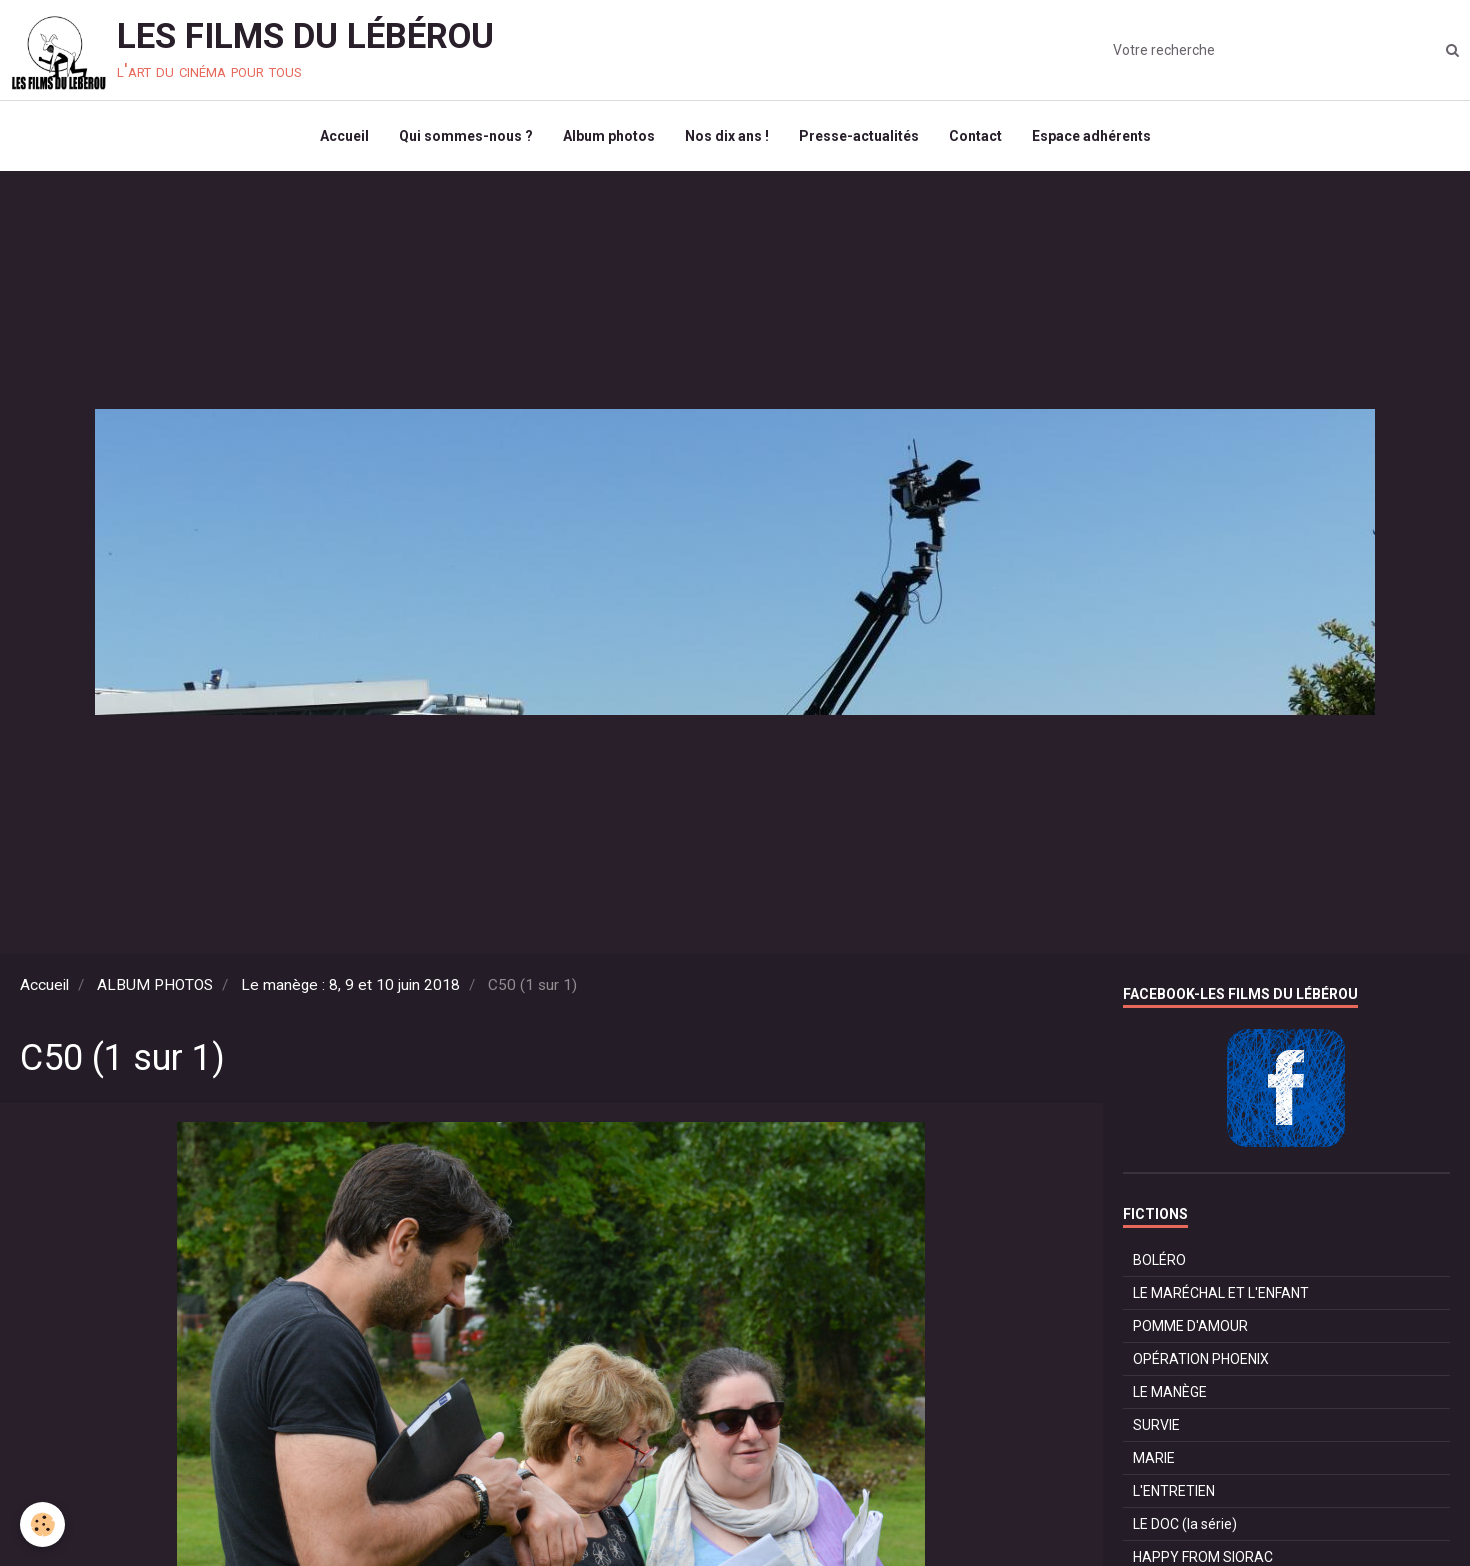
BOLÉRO (1159, 1260)
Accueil (344, 136)
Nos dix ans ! (727, 136)
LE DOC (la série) (1185, 1524)
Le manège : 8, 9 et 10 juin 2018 (350, 985)
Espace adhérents (1091, 136)
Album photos (609, 136)
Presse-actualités (859, 136)
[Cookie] (42, 1524)
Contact (975, 136)
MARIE (1154, 1458)
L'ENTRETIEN (1174, 1491)
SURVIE (1156, 1425)
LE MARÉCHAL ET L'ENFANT (1221, 1293)
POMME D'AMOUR (1190, 1326)
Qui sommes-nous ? (466, 136)
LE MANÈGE (1170, 1392)
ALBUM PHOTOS (155, 985)
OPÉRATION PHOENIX (1201, 1359)
